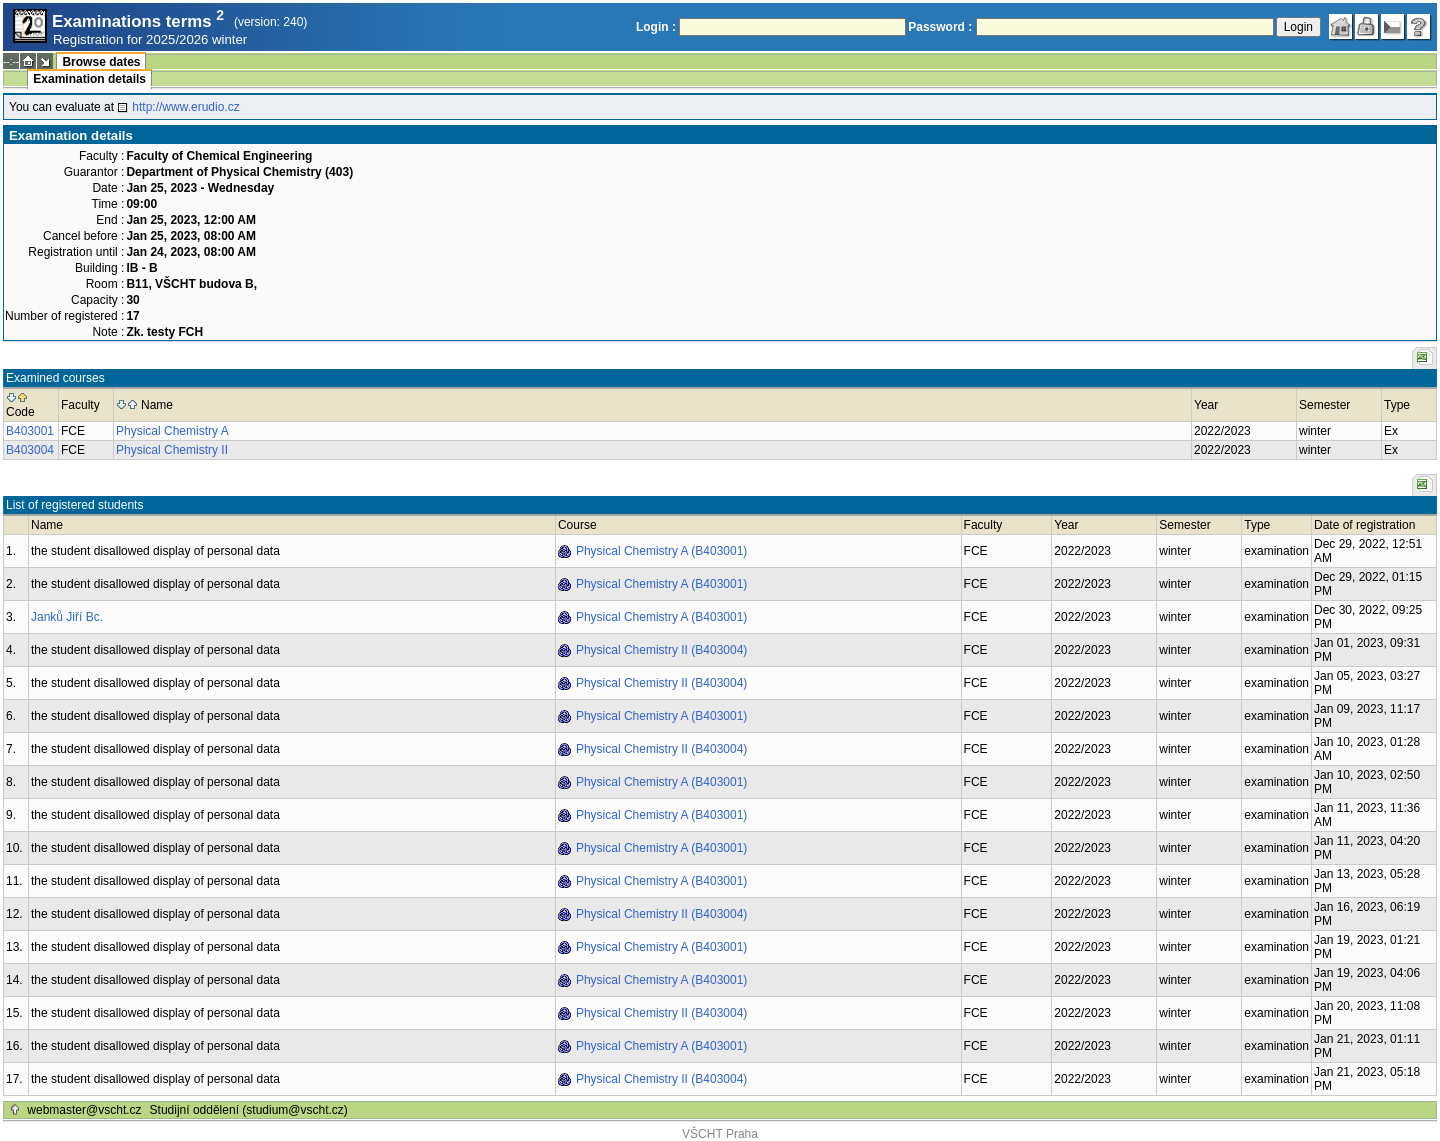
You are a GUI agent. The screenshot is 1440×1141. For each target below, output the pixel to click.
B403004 (30, 450)
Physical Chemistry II (172, 450)
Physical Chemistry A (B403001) (661, 551)
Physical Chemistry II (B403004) (661, 650)
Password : (940, 27)
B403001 (30, 431)
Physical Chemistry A (172, 431)
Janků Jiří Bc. (67, 617)
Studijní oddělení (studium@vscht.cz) (249, 1110)
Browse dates (101, 62)
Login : (656, 27)
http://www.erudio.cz (185, 107)
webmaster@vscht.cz (84, 1110)
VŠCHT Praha (720, 1134)
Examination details (89, 79)
